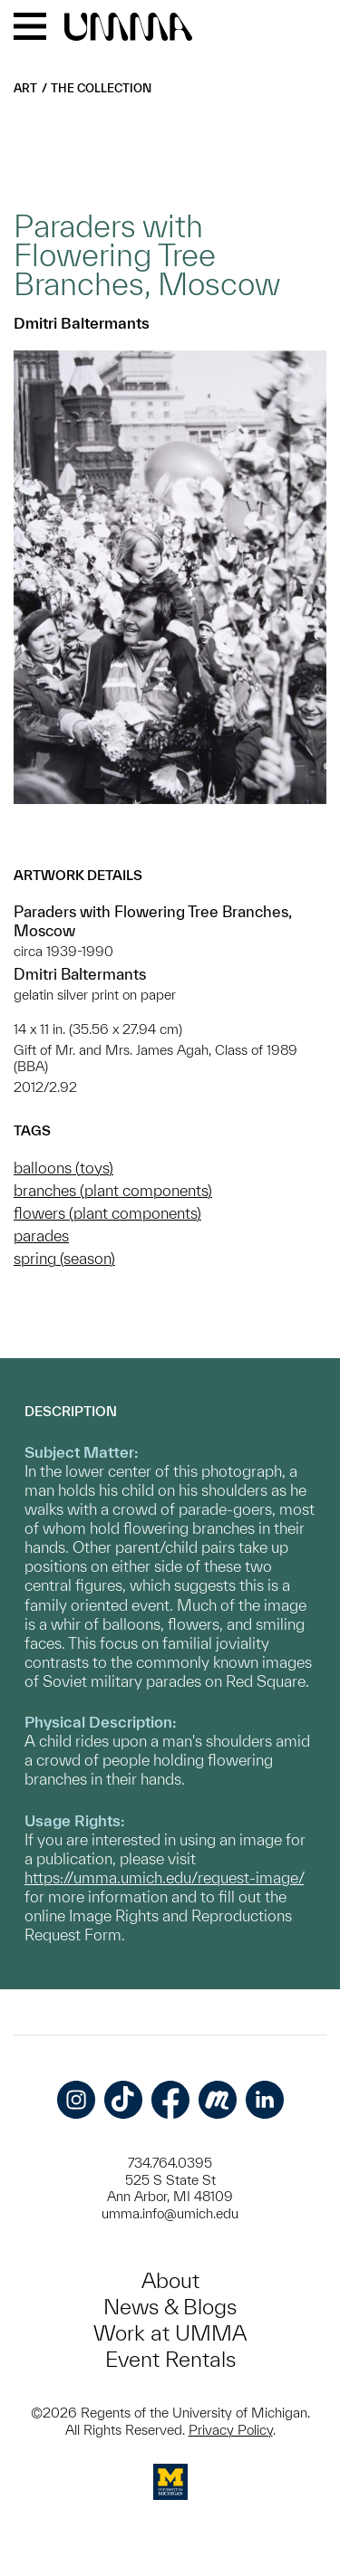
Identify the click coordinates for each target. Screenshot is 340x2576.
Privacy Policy (231, 2429)
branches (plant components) (113, 1190)
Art (25, 88)
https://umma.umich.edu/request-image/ (164, 1877)
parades (41, 1235)
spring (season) (64, 1258)
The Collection (101, 88)
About (170, 2280)
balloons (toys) (63, 1167)
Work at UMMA (170, 2333)
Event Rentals (170, 2359)
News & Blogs (170, 2306)
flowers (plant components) (107, 1212)
